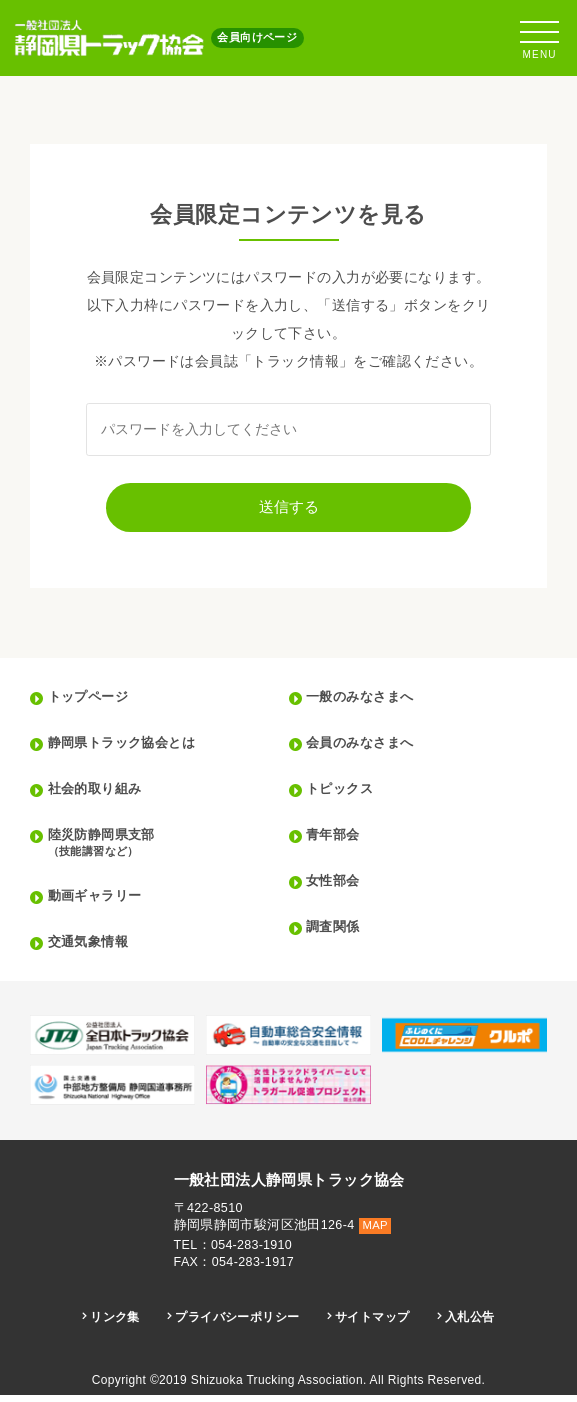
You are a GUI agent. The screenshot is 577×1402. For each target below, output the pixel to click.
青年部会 (337, 842)
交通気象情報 (93, 949)
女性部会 (337, 888)
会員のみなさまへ (365, 750)
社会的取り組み (100, 796)
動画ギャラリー (100, 903)
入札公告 (477, 1325)
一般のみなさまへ (365, 704)
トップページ (93, 704)
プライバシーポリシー (236, 1325)
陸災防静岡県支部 (169, 850)
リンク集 (109, 1325)
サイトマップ (376, 1325)
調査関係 (337, 934)
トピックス (344, 796)
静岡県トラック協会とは (129, 750)
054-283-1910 (251, 1253)
